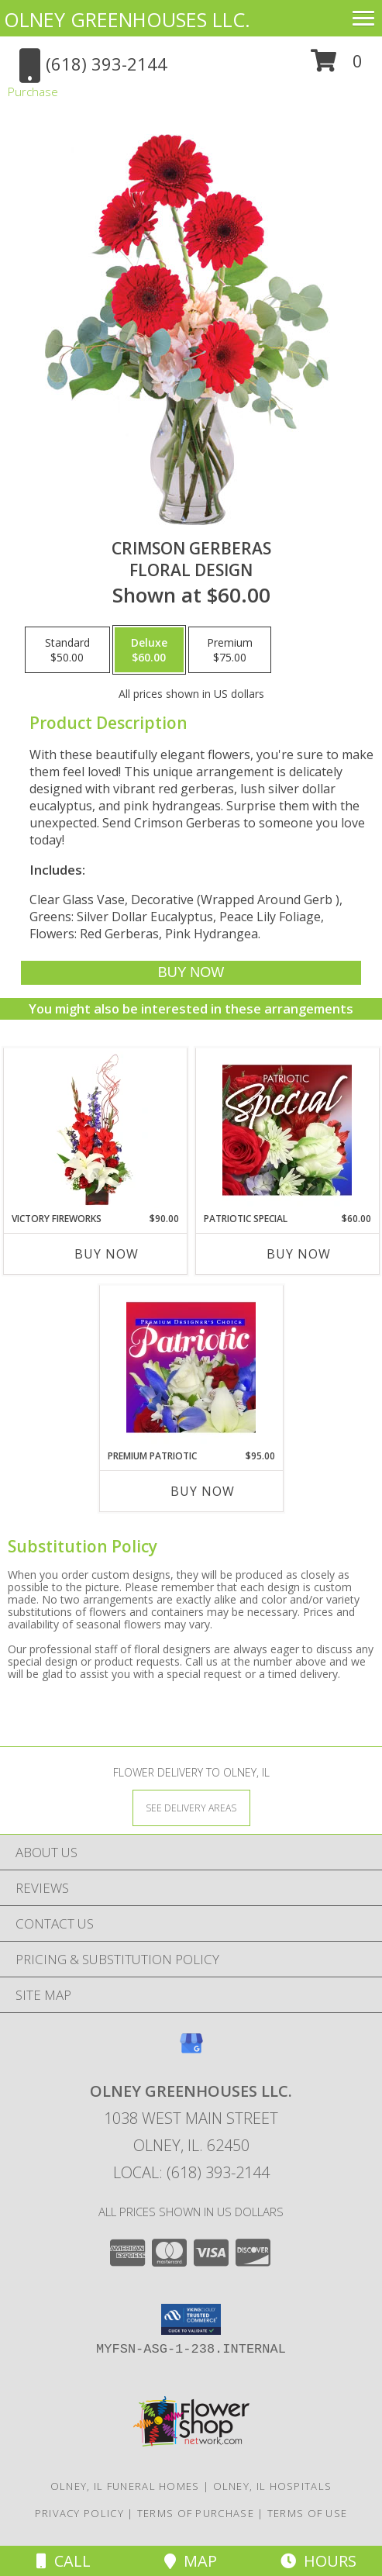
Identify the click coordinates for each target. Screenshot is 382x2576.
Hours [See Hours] (318, 2560)
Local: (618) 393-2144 (191, 2172)
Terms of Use (307, 2513)
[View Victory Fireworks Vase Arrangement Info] (95, 1129)
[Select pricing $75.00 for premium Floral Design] (229, 649)
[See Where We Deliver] (191, 1807)
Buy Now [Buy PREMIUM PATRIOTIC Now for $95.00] (202, 1491)
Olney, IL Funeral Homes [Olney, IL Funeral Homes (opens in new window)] (125, 2486)
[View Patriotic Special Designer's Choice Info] (287, 1129)
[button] (337, 66)
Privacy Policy (79, 2513)
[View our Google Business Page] (191, 2051)
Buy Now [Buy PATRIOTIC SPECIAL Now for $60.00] (299, 1253)
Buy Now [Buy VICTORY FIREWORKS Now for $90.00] (106, 1253)
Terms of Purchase (195, 2513)
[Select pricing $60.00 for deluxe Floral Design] (149, 649)
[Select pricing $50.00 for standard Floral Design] (67, 649)
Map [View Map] (190, 2560)
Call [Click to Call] (63, 2560)
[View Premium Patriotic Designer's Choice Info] (191, 1367)
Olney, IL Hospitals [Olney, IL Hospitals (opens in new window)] (272, 2486)
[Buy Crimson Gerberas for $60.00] (191, 973)
